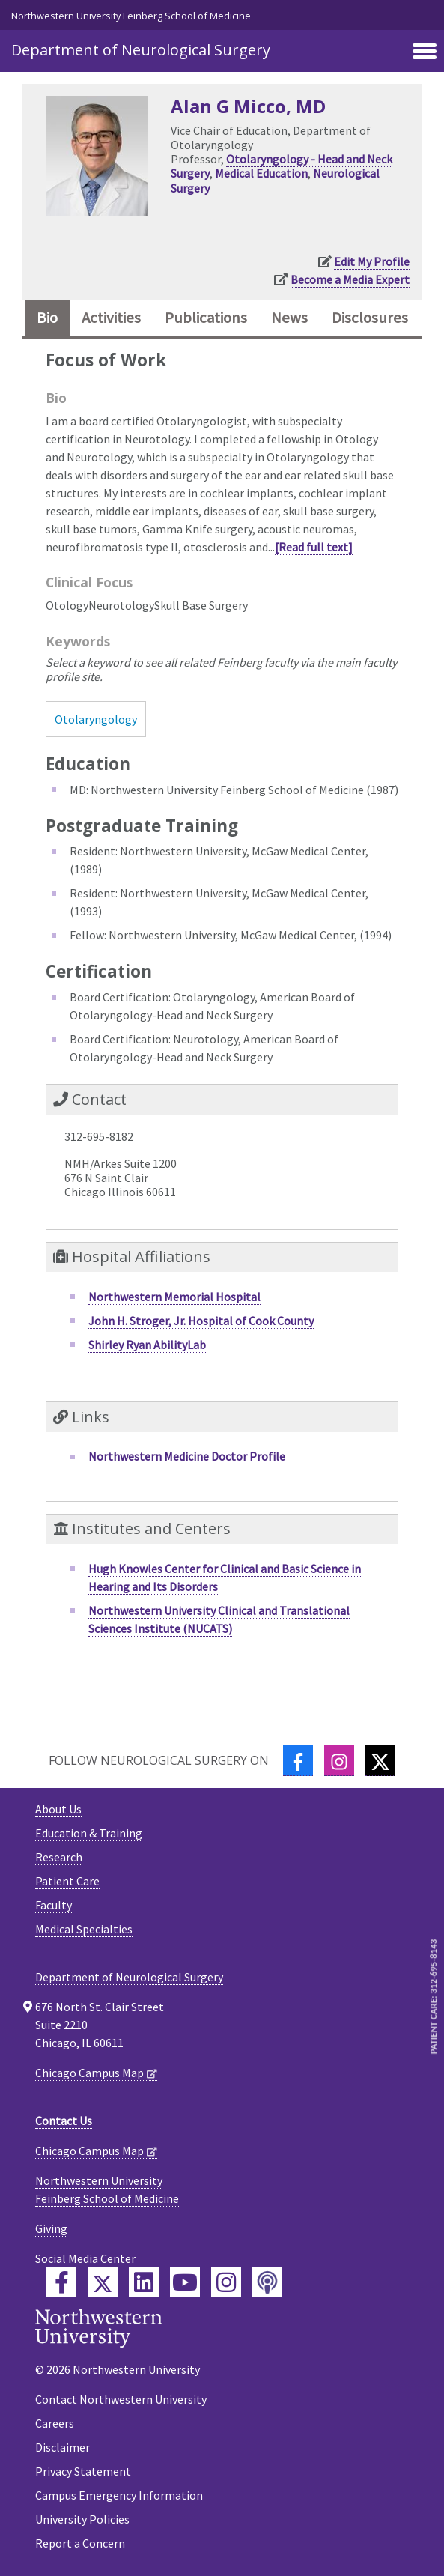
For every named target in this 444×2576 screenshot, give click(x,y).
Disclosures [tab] (370, 317)
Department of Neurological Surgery (140, 50)
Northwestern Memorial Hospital (174, 1296)
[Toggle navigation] (425, 52)
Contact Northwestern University (121, 2399)
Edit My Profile (372, 261)
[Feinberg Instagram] (226, 2282)
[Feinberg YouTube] (185, 2282)
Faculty (53, 1904)
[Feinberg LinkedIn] (144, 2282)
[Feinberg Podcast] (267, 2282)
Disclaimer (62, 2447)
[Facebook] (298, 1760)
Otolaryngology (96, 719)
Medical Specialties (84, 1928)
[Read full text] (314, 546)
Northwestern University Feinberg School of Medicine (131, 15)
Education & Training (88, 1832)
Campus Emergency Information (119, 2495)
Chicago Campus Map (89, 2072)
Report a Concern (80, 2543)
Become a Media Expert (350, 279)
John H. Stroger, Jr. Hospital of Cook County (201, 1320)
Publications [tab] (206, 317)
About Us (58, 1808)
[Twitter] (380, 1760)
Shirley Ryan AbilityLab (147, 1344)
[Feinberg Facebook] (61, 2282)
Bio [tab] (47, 317)
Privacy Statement (83, 2471)
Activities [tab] (111, 317)
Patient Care (67, 1880)
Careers (54, 2423)
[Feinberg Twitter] (103, 2282)
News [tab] (289, 317)
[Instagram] (339, 1760)
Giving (51, 2228)
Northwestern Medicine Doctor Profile (186, 1456)
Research (58, 1856)
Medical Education (261, 173)
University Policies (82, 2519)
